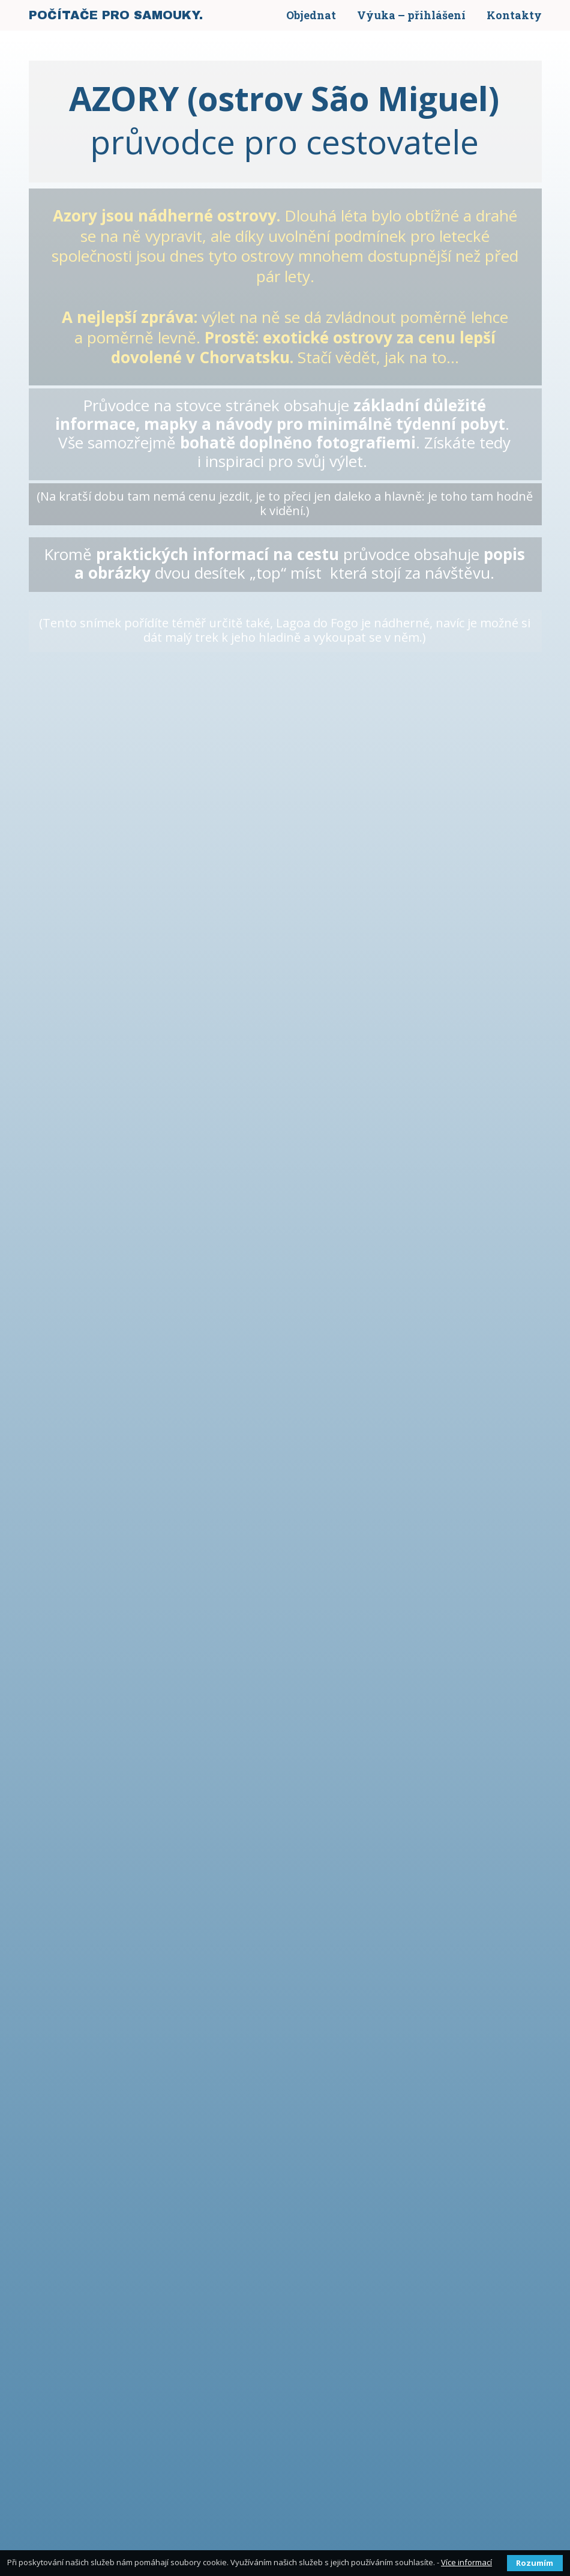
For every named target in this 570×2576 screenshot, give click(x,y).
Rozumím (534, 2562)
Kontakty (514, 15)
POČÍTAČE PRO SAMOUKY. (116, 15)
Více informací (466, 2562)
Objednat (311, 15)
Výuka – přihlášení (411, 15)
